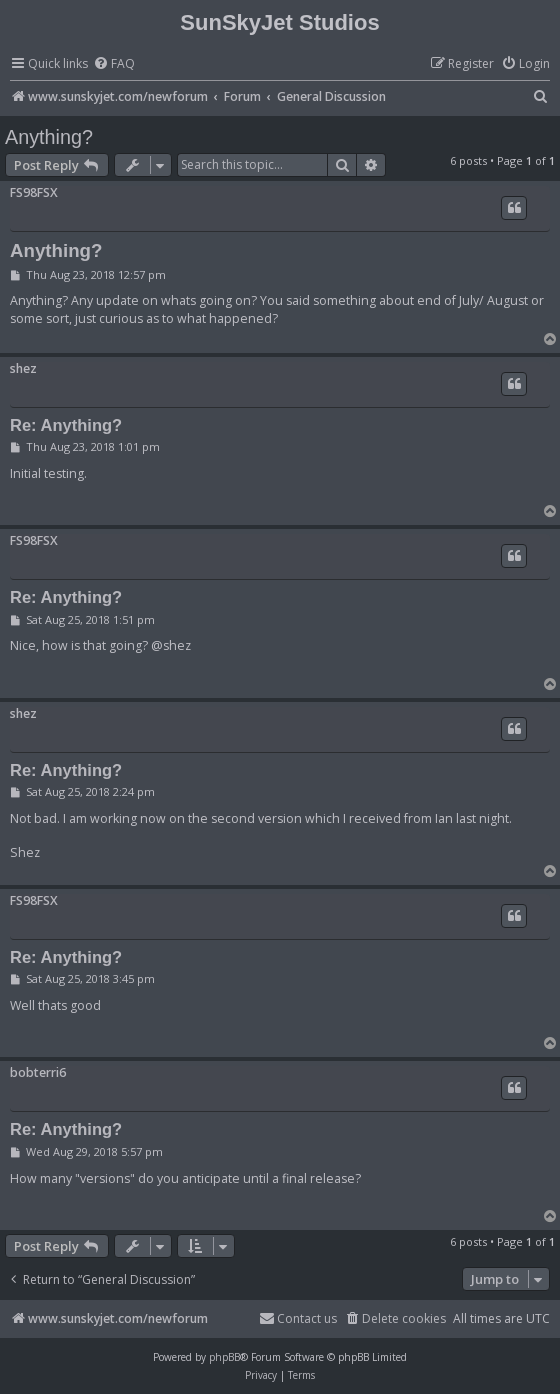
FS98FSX (34, 192)
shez (23, 368)
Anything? (49, 137)
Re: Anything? (66, 425)
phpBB (224, 1357)
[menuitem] (114, 64)
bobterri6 (38, 1072)
